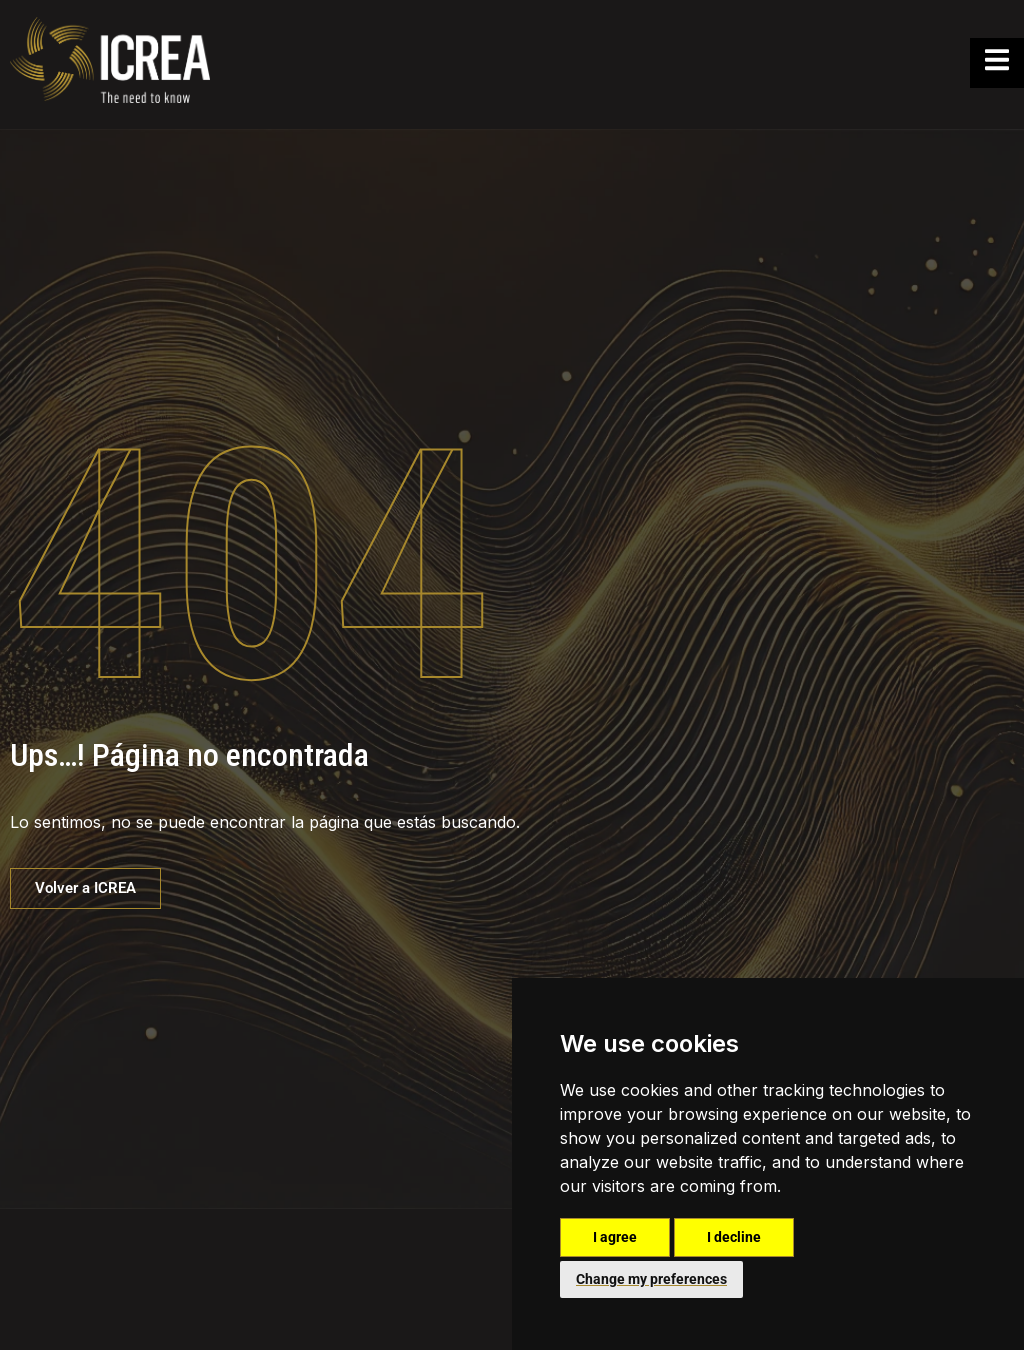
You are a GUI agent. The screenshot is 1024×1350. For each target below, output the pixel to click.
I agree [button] (615, 1237)
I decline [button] (734, 1237)
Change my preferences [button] (651, 1279)
